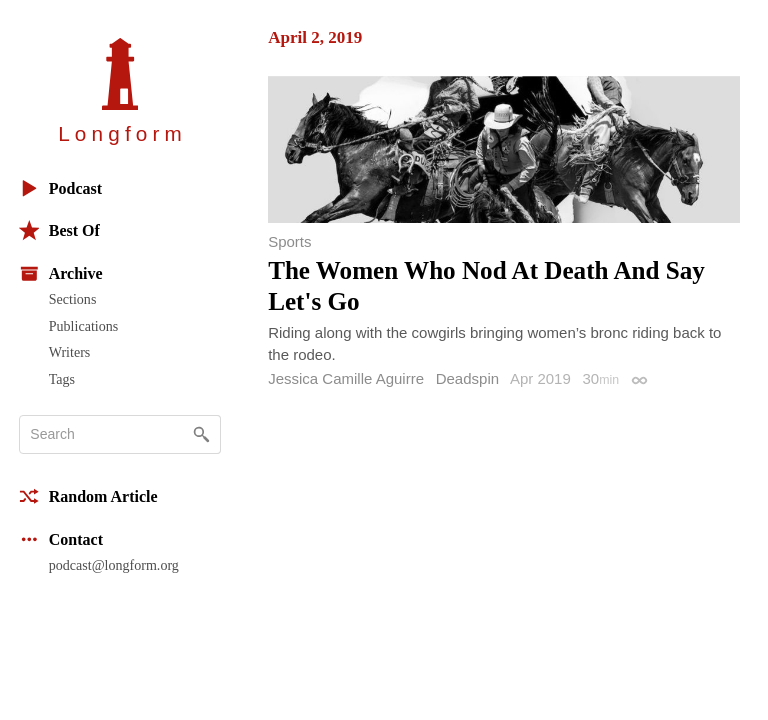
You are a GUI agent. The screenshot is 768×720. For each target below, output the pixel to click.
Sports (289, 241)
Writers (70, 352)
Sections (73, 299)
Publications (83, 326)
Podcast (60, 188)
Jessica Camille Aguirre (346, 378)
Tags (62, 379)
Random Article (88, 496)
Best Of (59, 230)
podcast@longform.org (114, 565)
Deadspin (467, 378)
